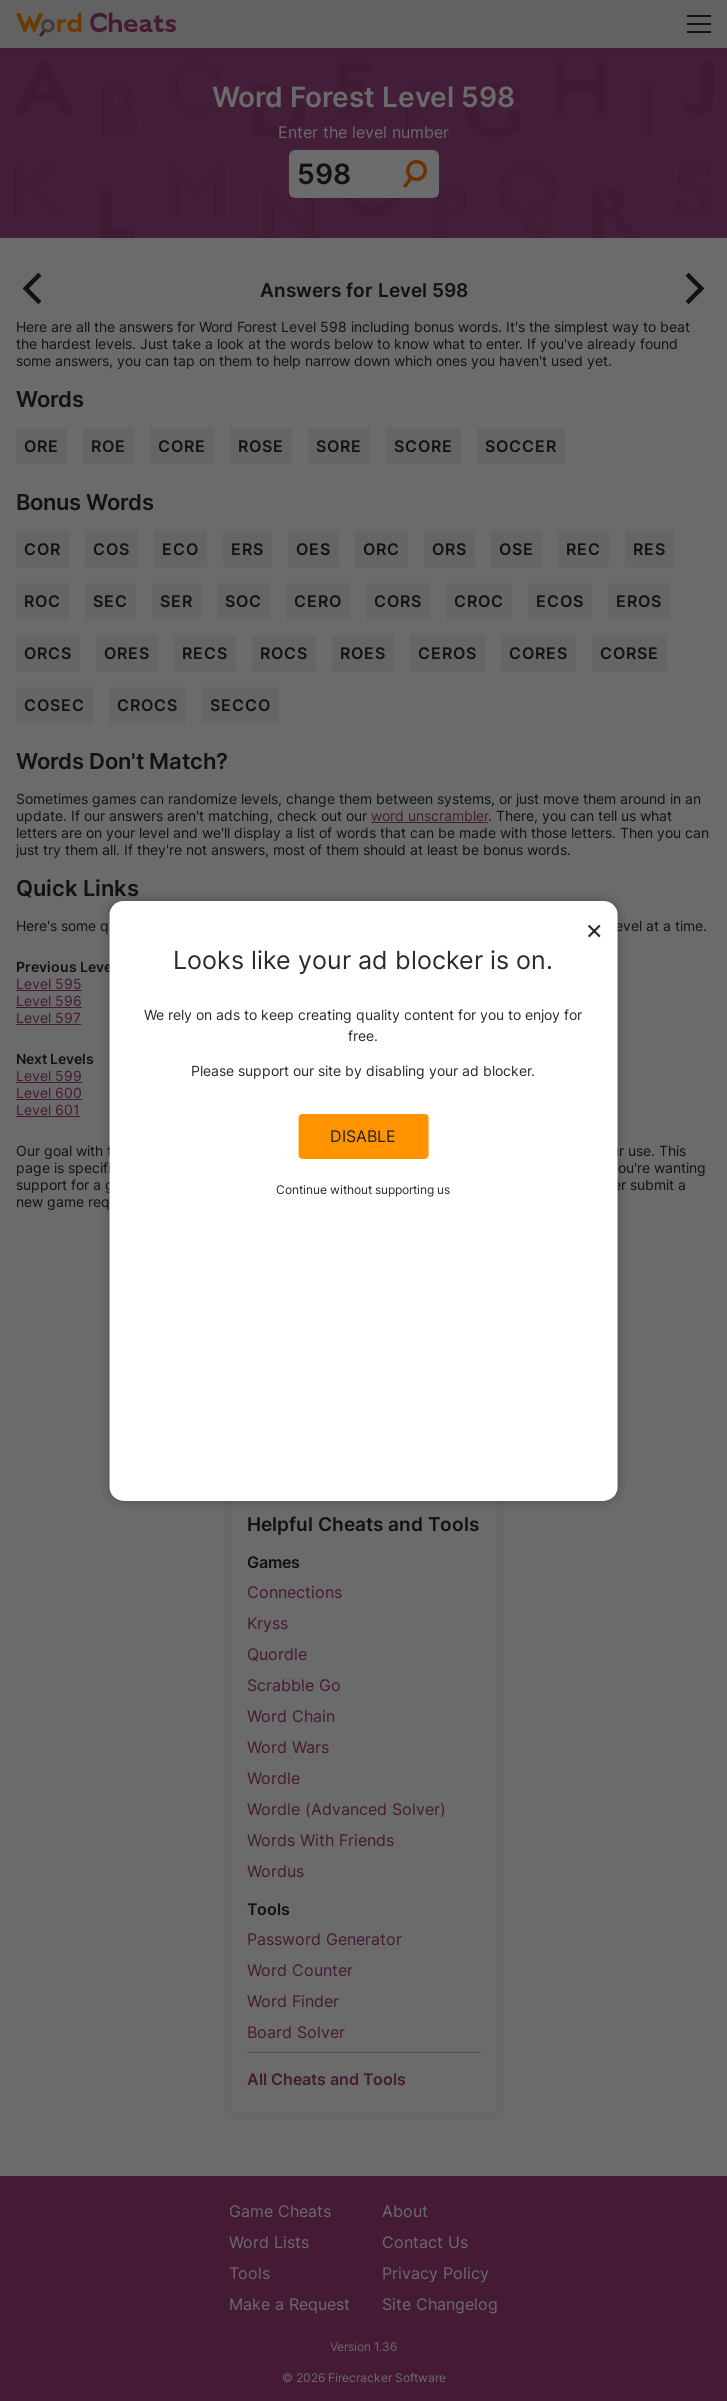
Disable (363, 1136)
